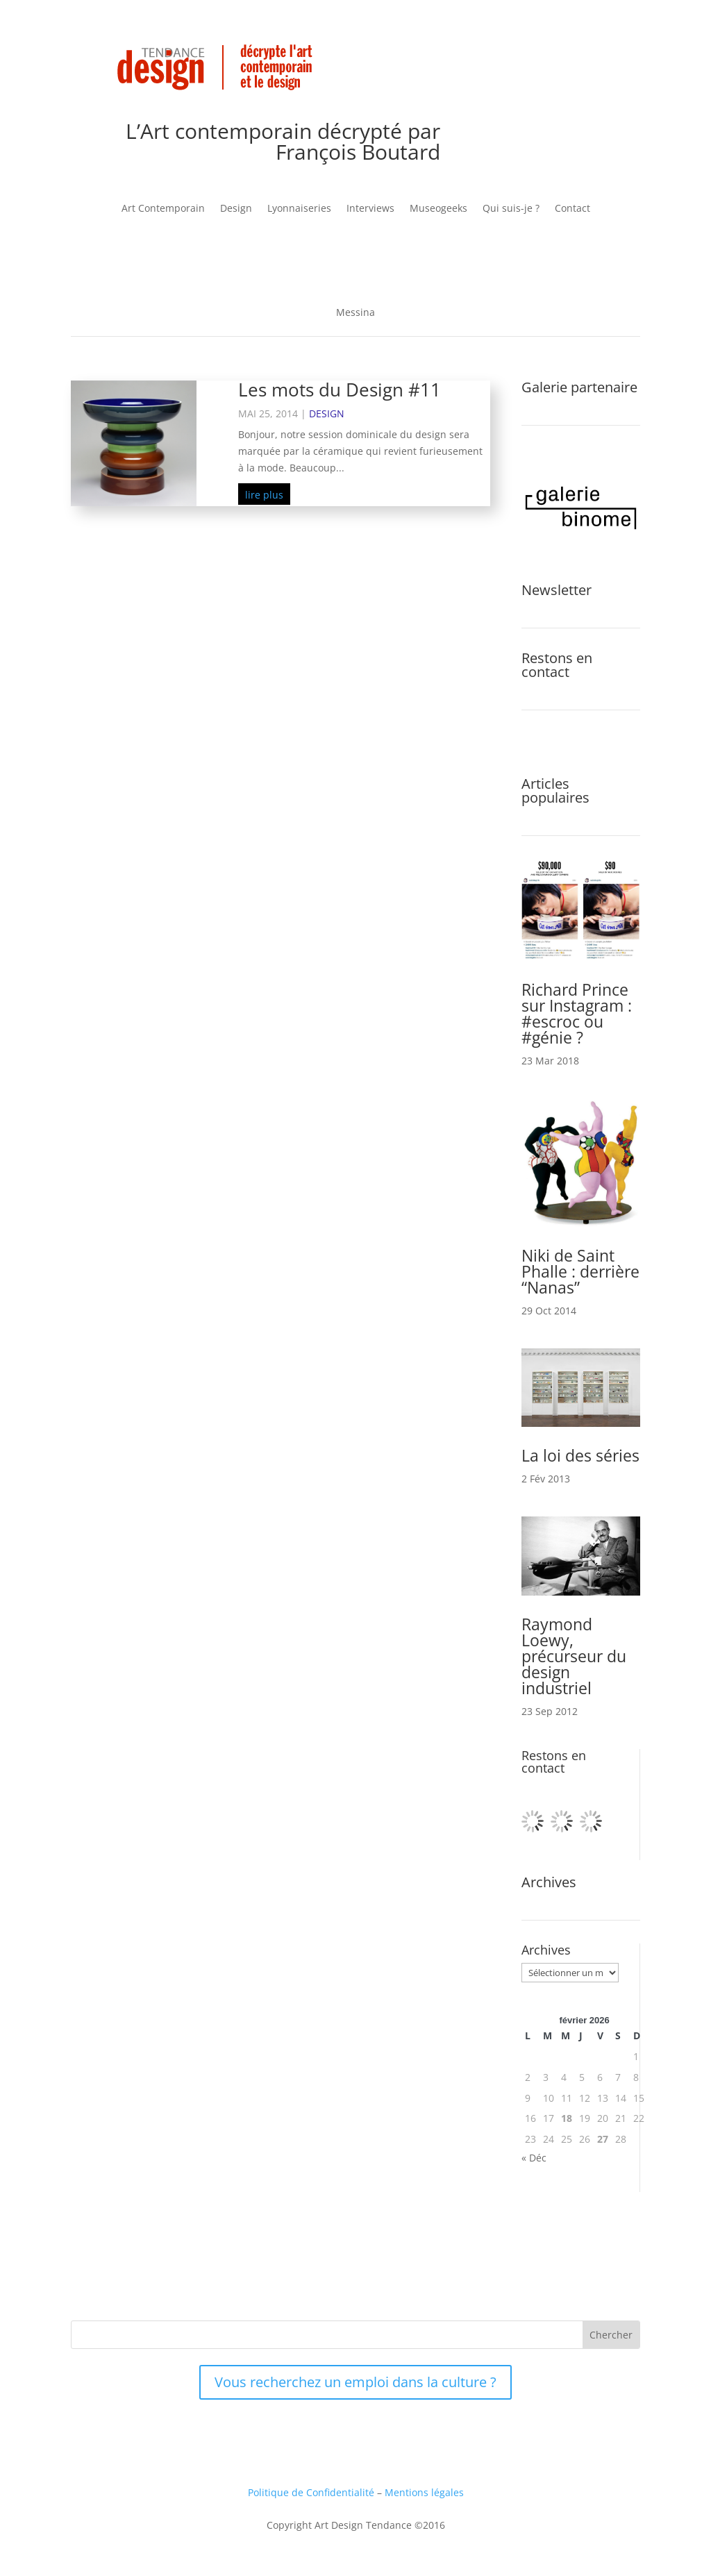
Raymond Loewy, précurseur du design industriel (573, 1656)
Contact (572, 209)
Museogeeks (438, 209)
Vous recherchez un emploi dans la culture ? (355, 2382)
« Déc (533, 2157)
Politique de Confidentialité (311, 2492)
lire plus (264, 494)
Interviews (370, 209)
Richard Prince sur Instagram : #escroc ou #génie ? (576, 1013)
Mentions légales (424, 2492)
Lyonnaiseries (299, 209)
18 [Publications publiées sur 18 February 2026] (566, 2118)
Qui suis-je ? (511, 209)
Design (236, 209)
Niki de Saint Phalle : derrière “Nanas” (580, 1271)
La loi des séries (580, 1455)
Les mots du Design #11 (339, 389)
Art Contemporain (163, 209)
